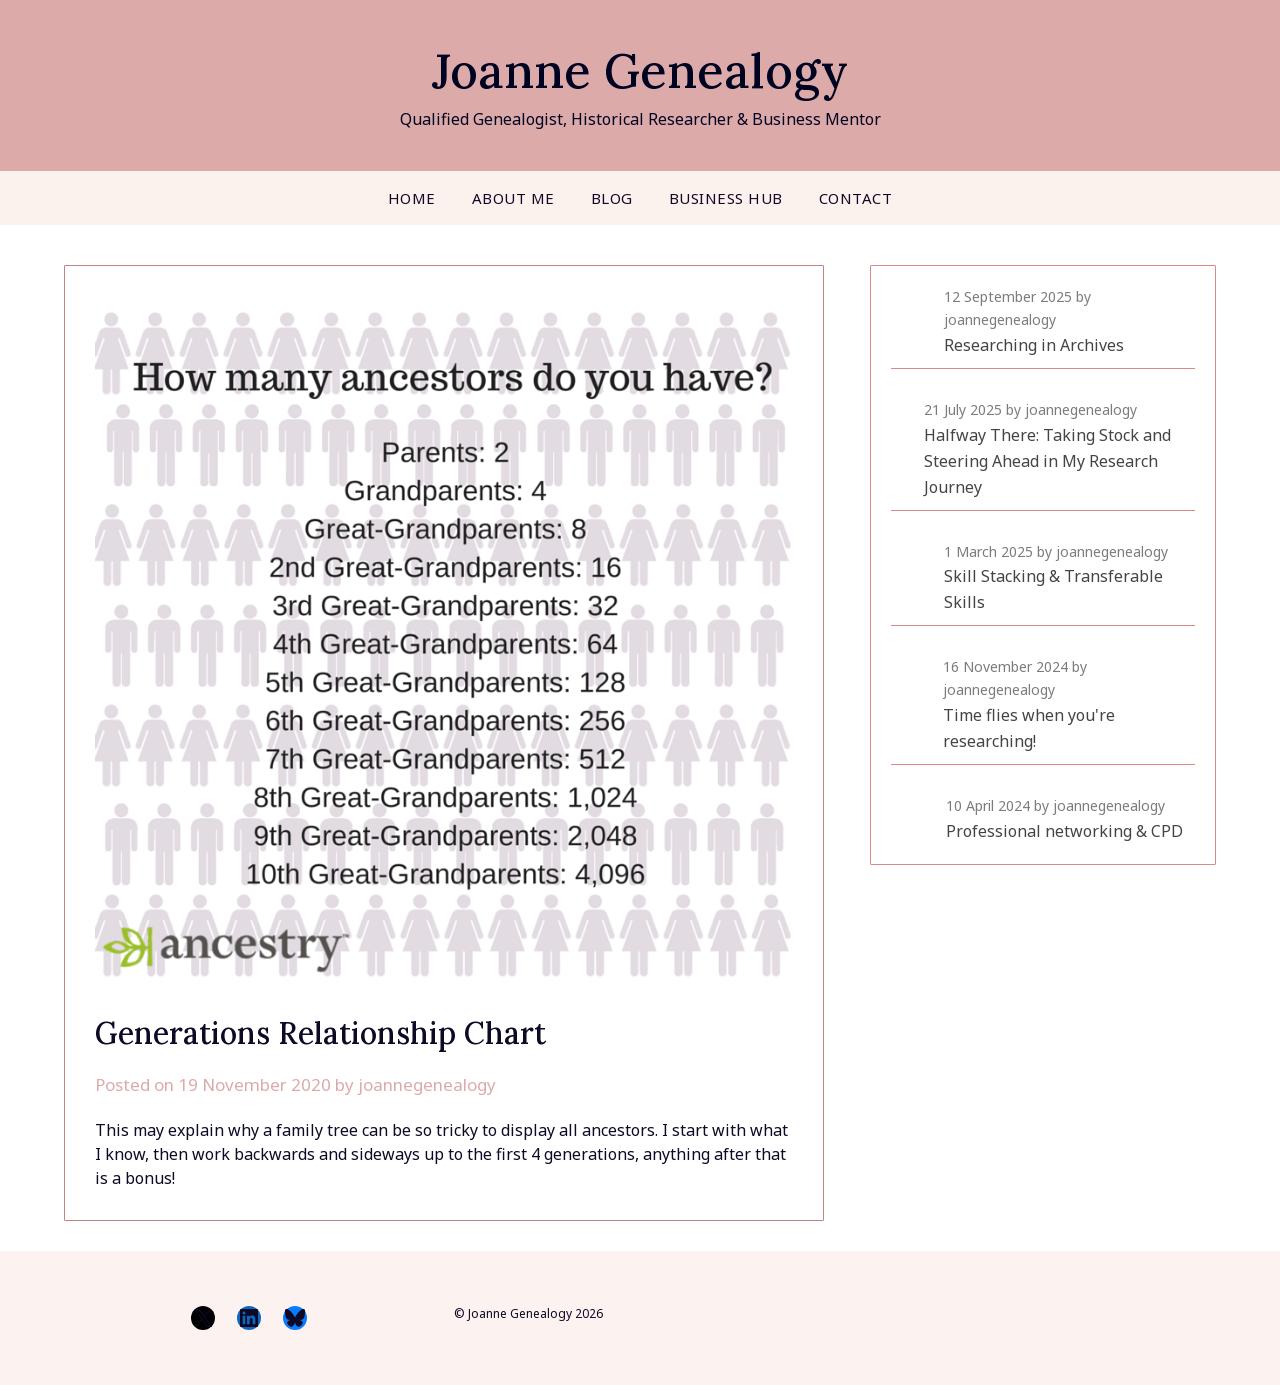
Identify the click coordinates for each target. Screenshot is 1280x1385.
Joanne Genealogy (640, 70)
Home (412, 198)
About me (513, 198)
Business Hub (726, 198)
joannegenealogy (427, 1084)
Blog (612, 198)
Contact (856, 198)
